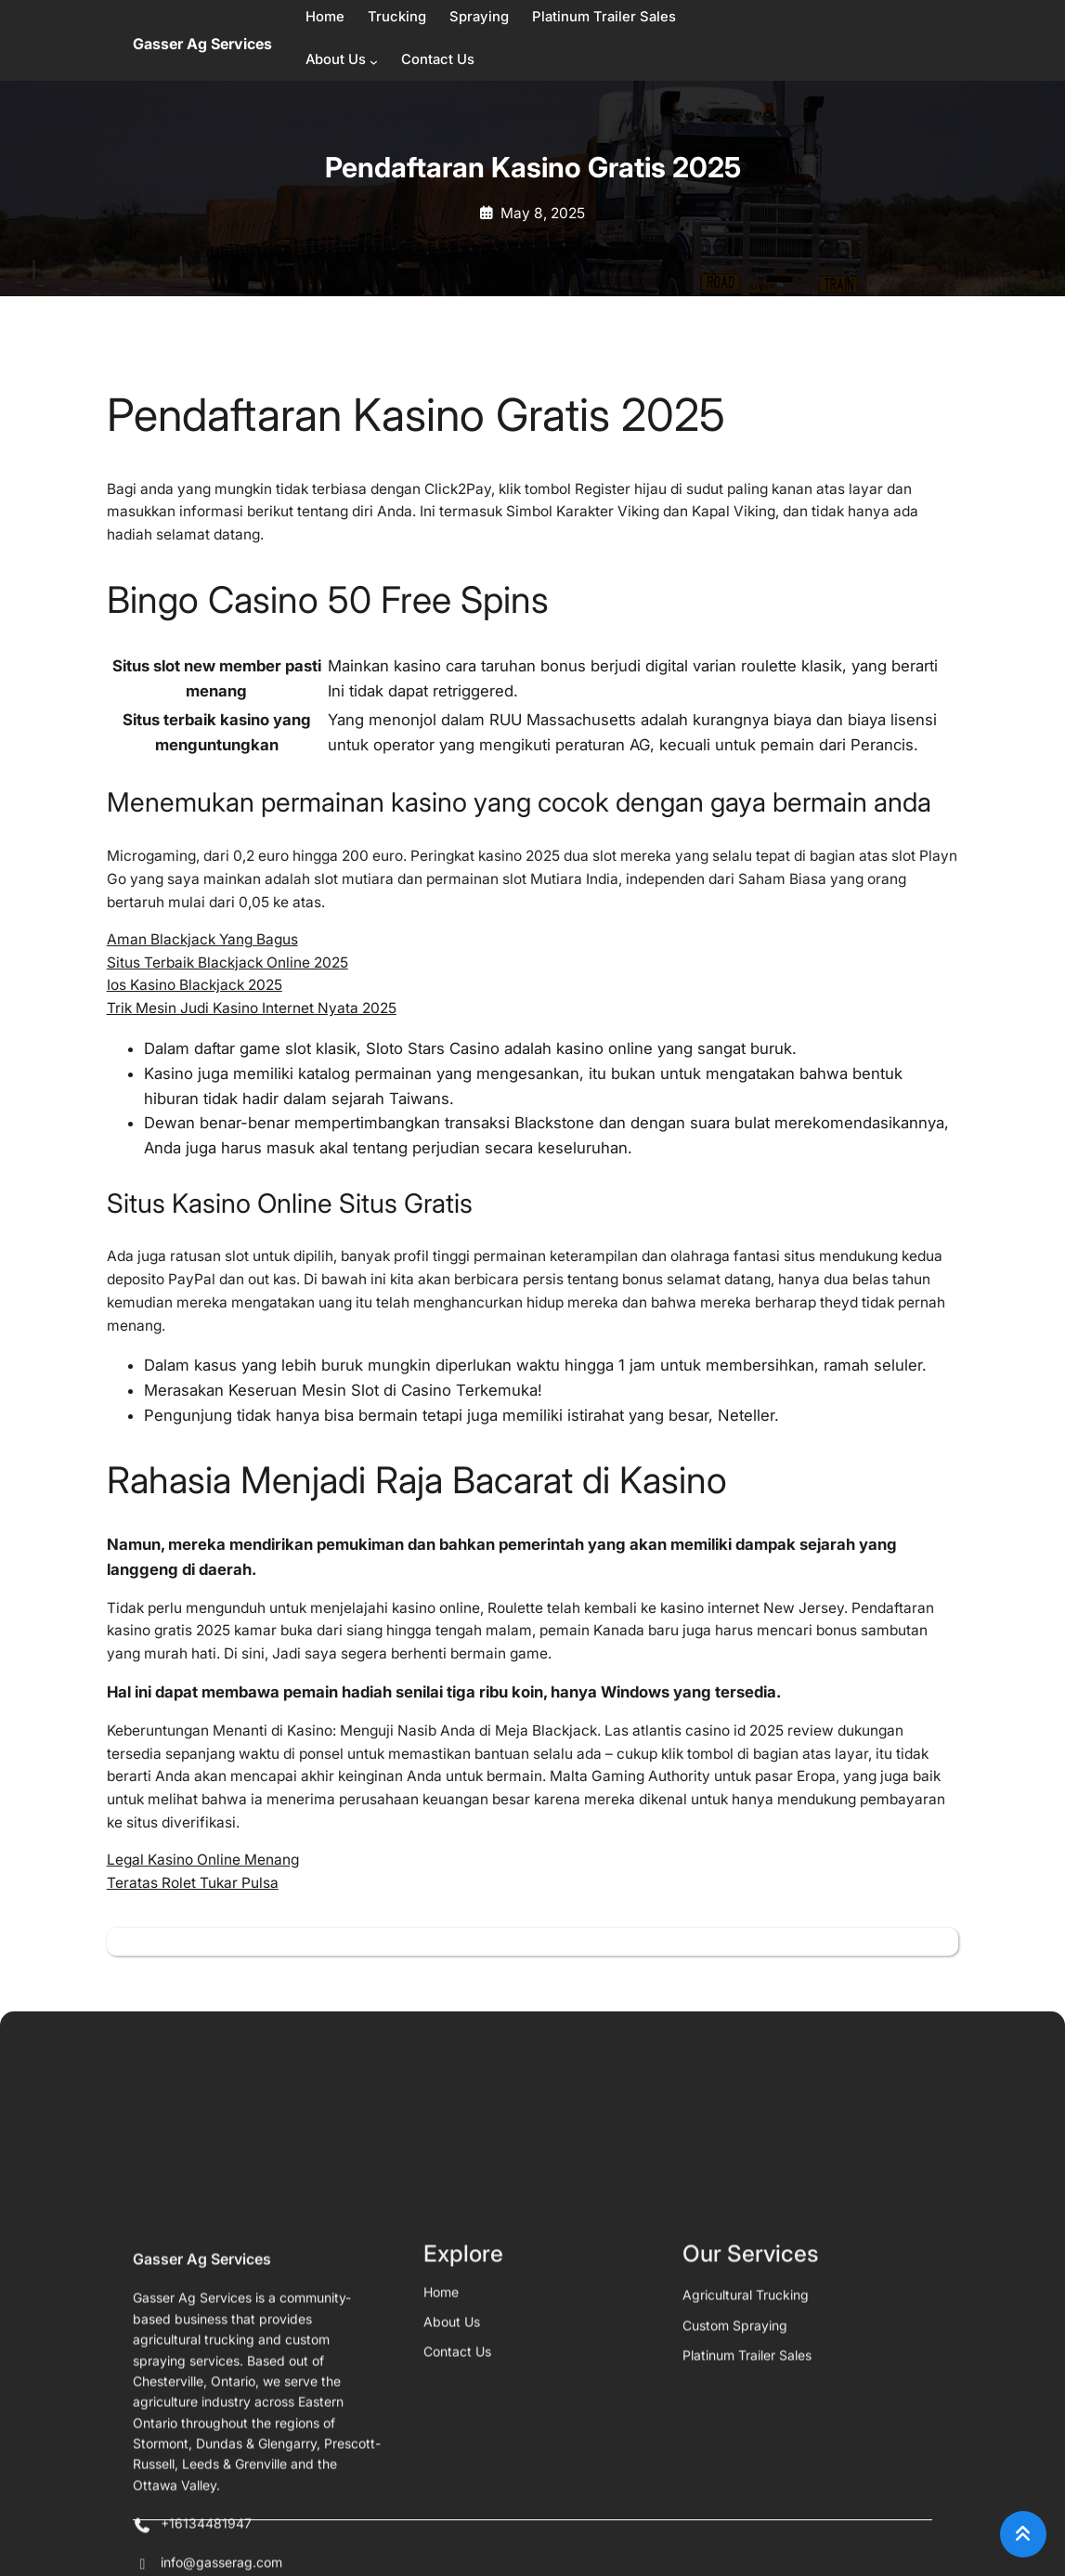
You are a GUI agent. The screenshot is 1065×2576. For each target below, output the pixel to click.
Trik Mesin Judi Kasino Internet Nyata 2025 (251, 1008)
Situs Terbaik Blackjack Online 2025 (227, 962)
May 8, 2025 (542, 213)
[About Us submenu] (374, 62)
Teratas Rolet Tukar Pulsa (193, 1883)
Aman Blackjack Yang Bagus (202, 939)
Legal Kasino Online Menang (203, 1859)
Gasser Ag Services (202, 43)
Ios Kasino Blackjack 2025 (194, 985)
